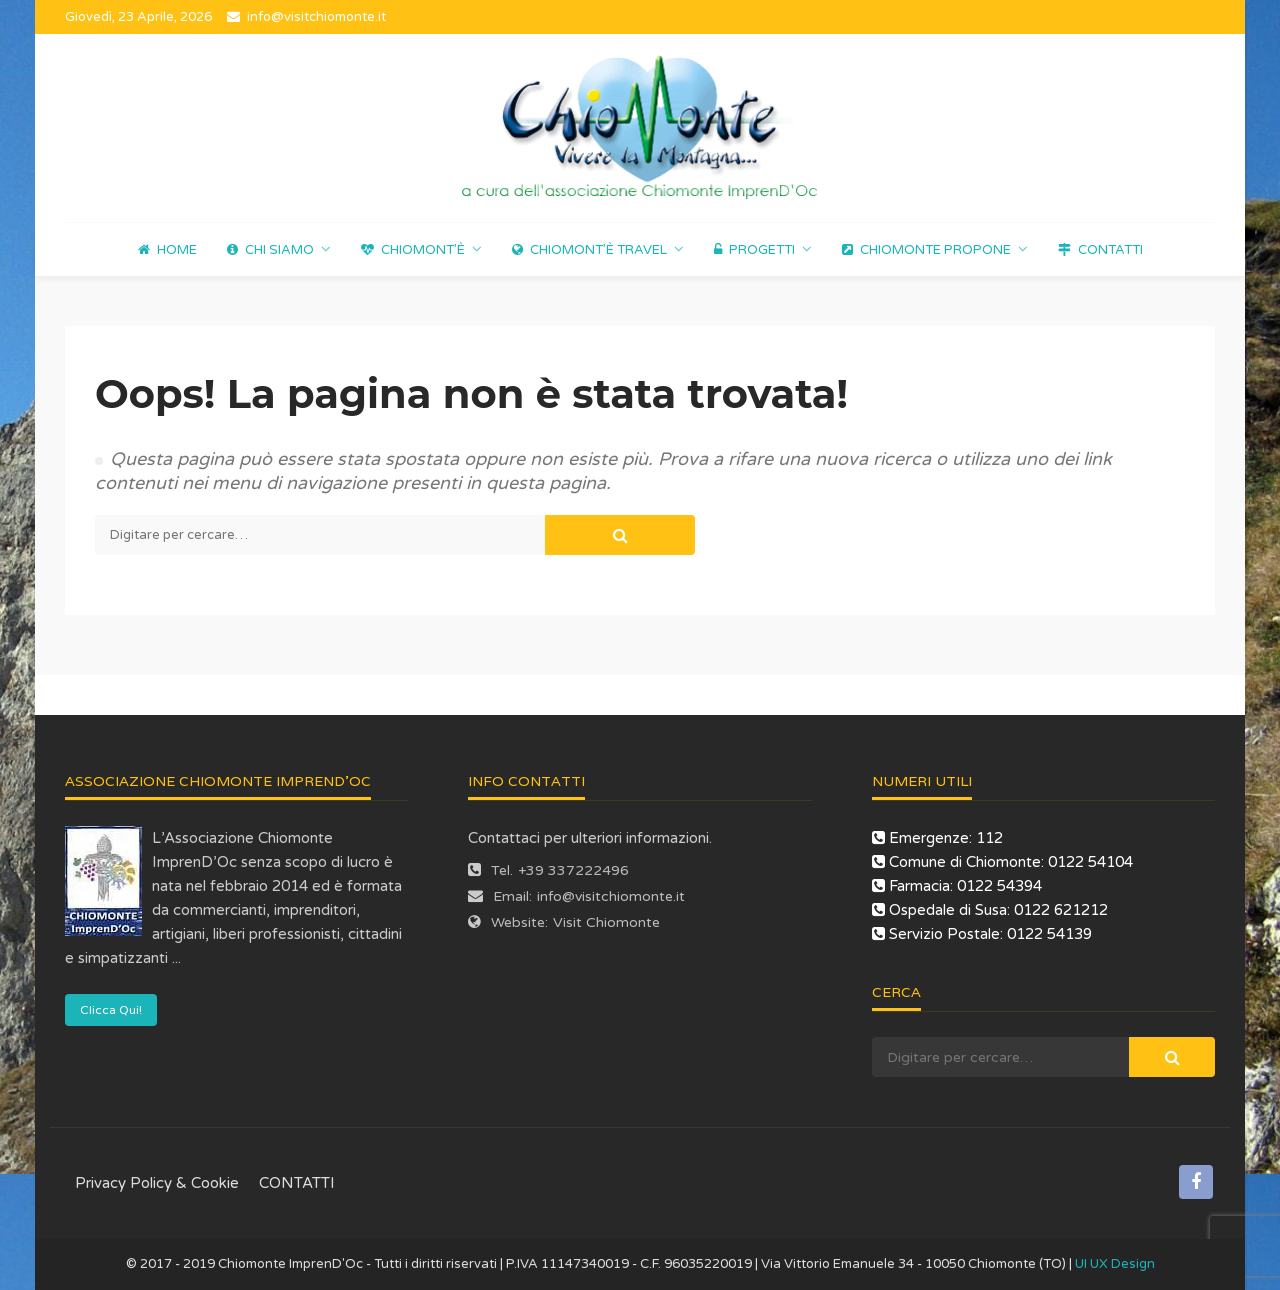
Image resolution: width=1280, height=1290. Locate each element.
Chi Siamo (270, 250)
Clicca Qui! (111, 1010)
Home (167, 250)
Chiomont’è (413, 250)
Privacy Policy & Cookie (157, 1183)
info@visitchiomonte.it (611, 896)
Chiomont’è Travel (589, 250)
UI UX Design (1115, 1264)
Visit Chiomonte (606, 922)
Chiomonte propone (926, 250)
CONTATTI (1100, 250)
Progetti (754, 250)
